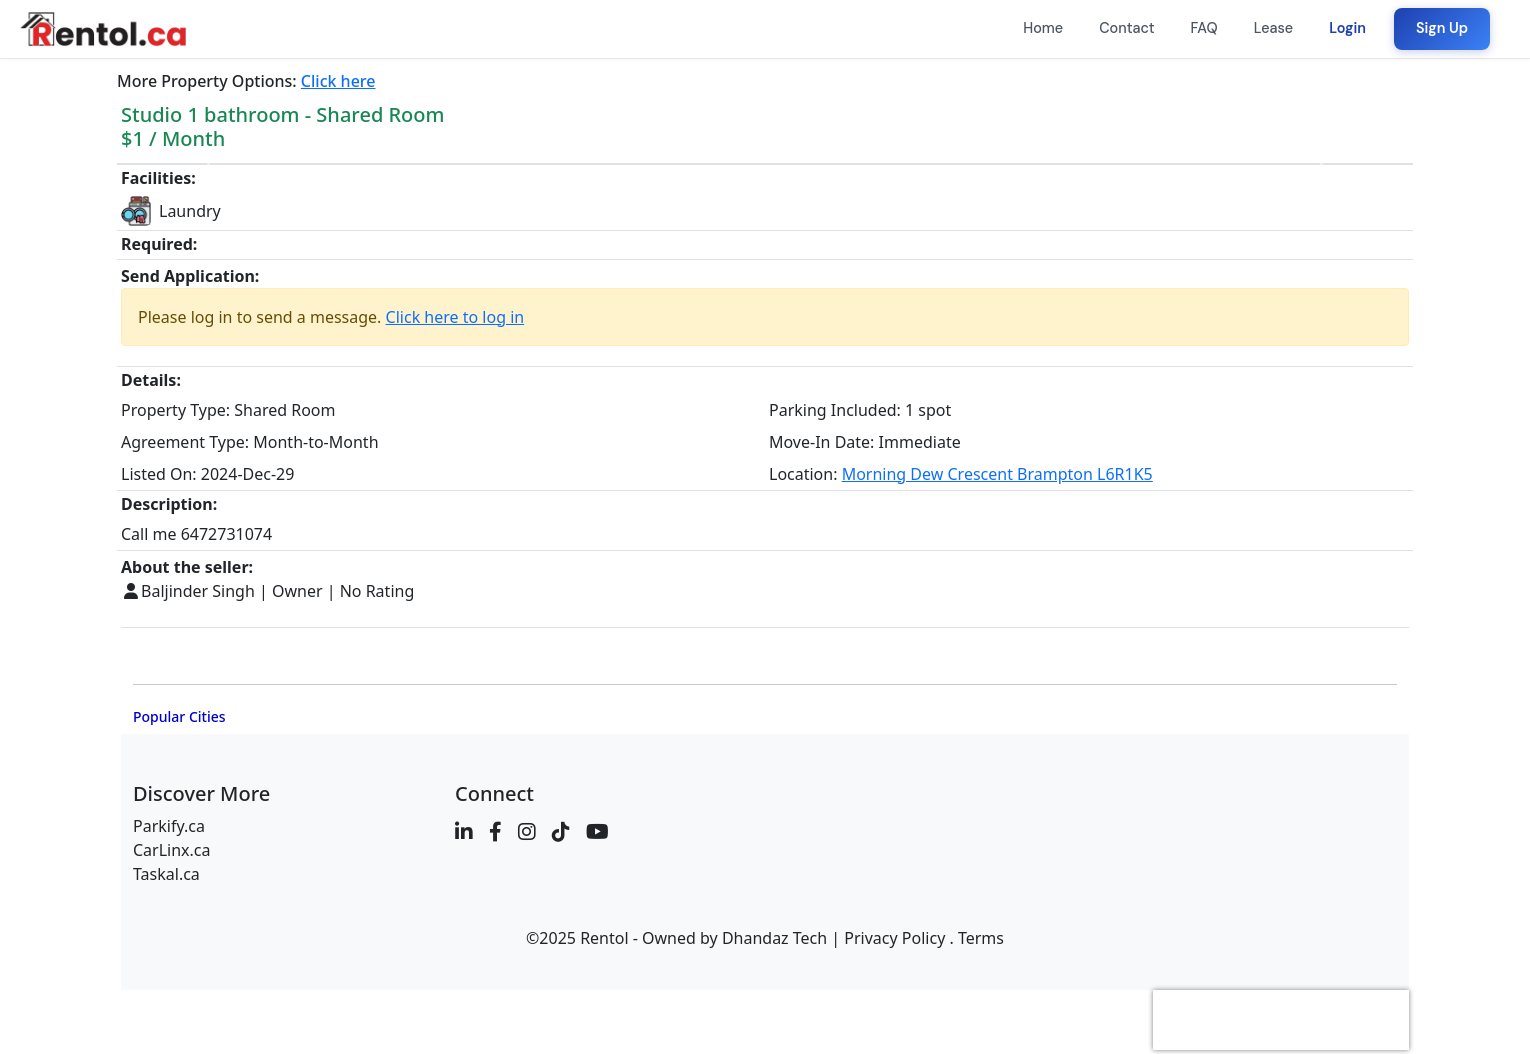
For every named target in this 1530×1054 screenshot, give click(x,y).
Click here (338, 81)
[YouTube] (597, 832)
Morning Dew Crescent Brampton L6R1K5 (997, 474)
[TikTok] (561, 832)
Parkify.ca (169, 826)
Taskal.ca (166, 874)
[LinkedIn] (464, 832)
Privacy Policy (894, 938)
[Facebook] (495, 832)
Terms (981, 938)
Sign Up (1442, 28)
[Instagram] (527, 832)
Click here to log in (455, 317)
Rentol (604, 938)
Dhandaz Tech (774, 938)
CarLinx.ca (172, 850)
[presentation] (1281, 1020)
